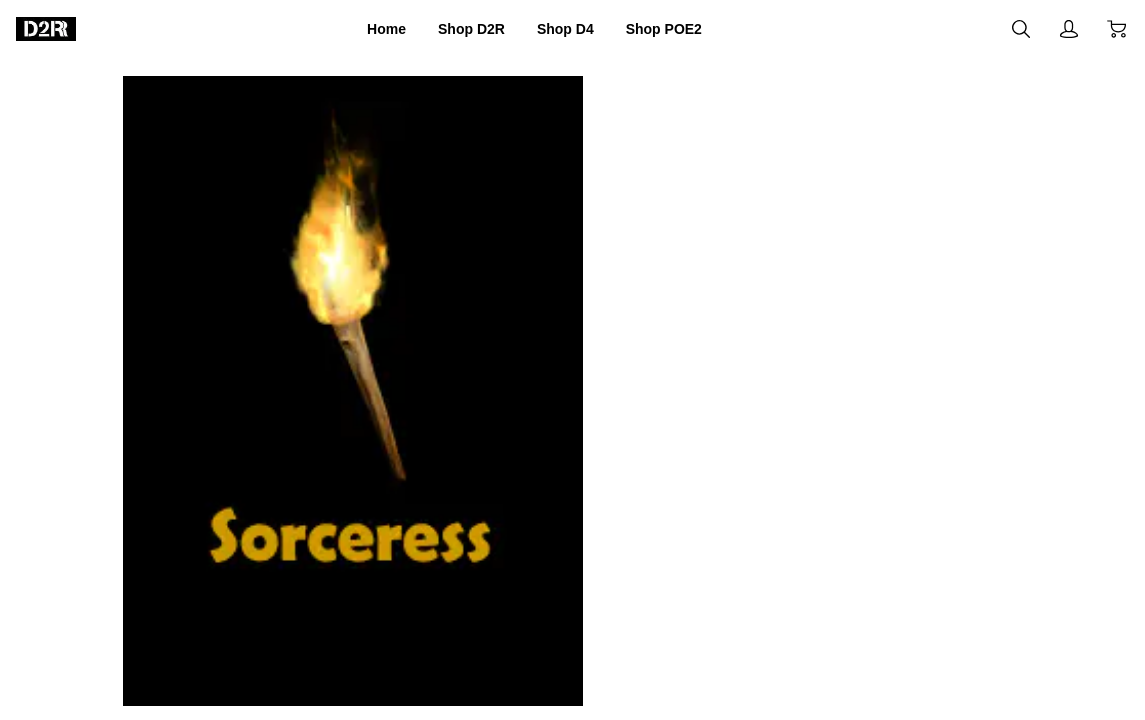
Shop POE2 (687, 29)
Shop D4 (569, 29)
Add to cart (704, 544)
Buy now (942, 543)
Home (358, 29)
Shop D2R (458, 29)
